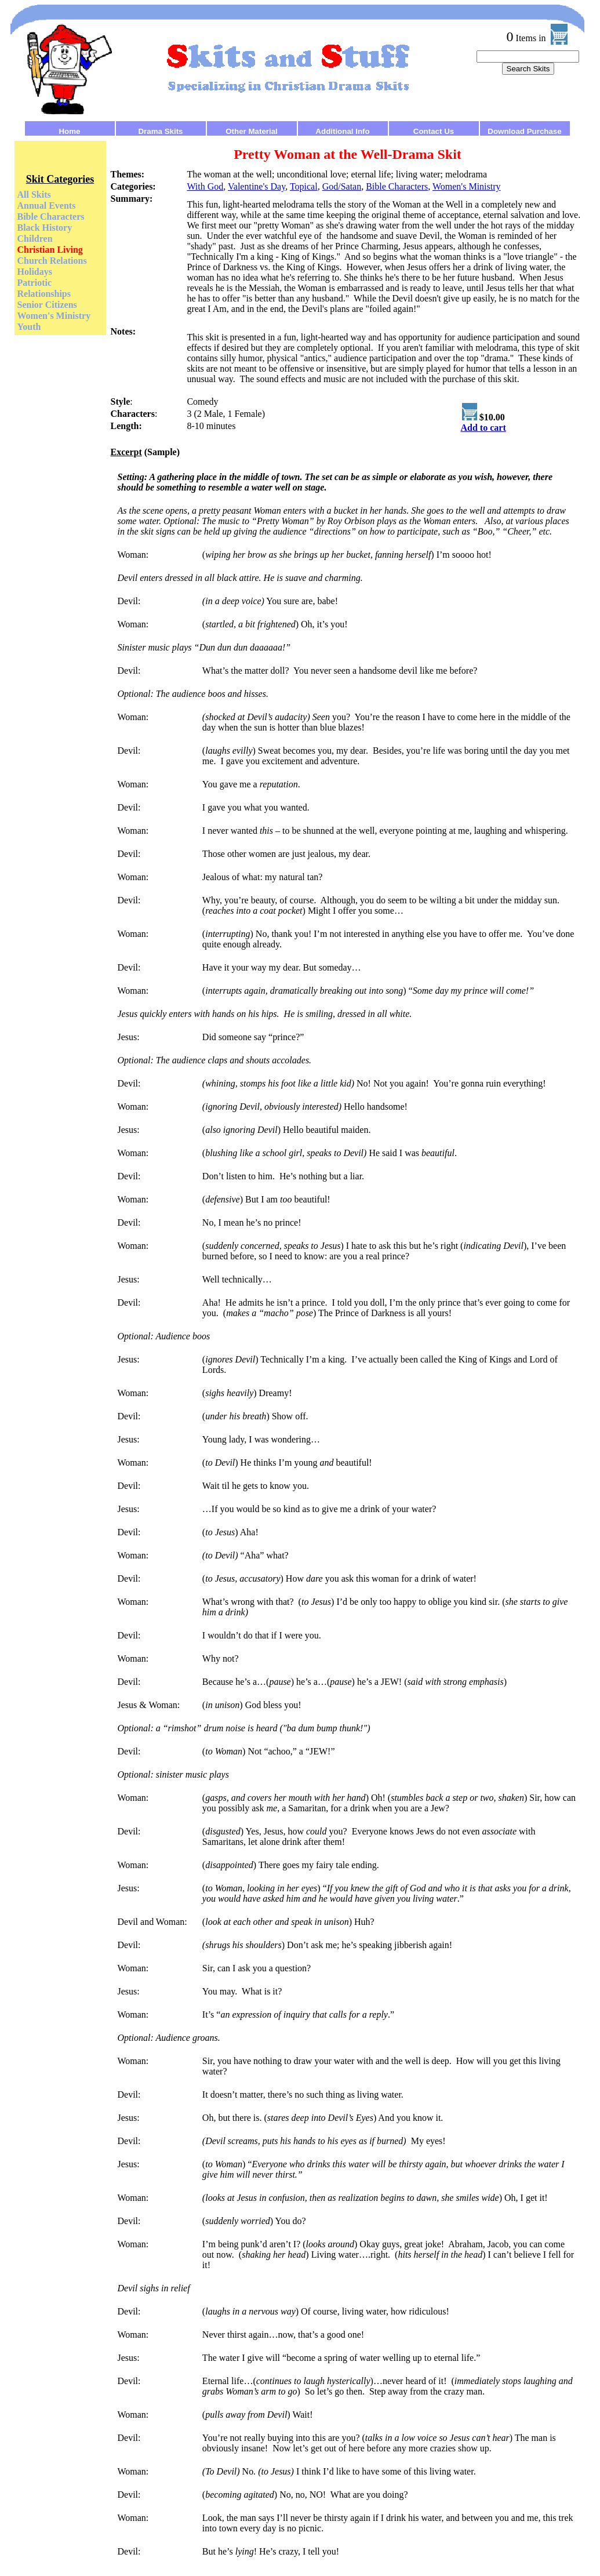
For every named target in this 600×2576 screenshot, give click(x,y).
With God (205, 186)
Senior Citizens (47, 305)
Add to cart (483, 428)
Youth (29, 327)
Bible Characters (51, 216)
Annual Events (46, 205)
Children (35, 239)
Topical (304, 186)
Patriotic (34, 283)
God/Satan (342, 186)
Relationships (44, 294)
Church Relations (52, 261)
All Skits (34, 194)
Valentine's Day (256, 186)
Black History (44, 227)
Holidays (34, 272)
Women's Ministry (54, 316)
